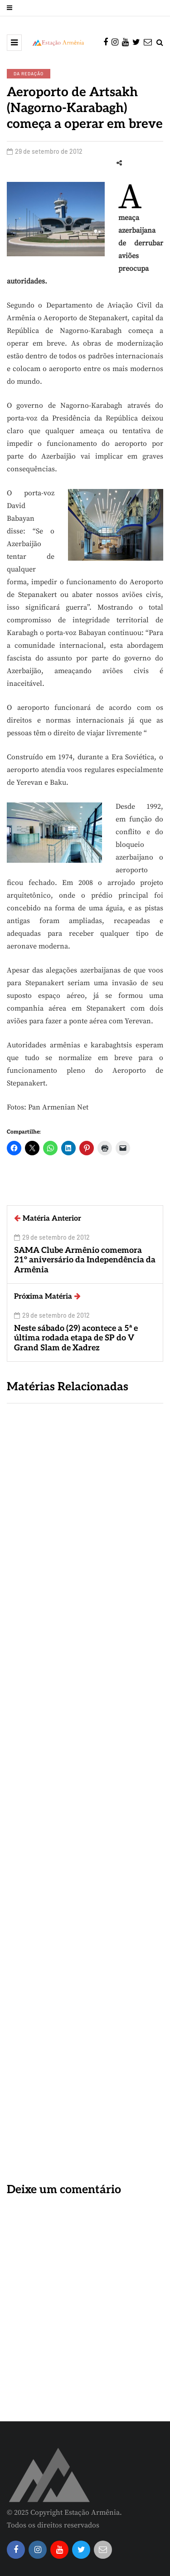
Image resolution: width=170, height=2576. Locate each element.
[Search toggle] (159, 42)
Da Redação (29, 73)
